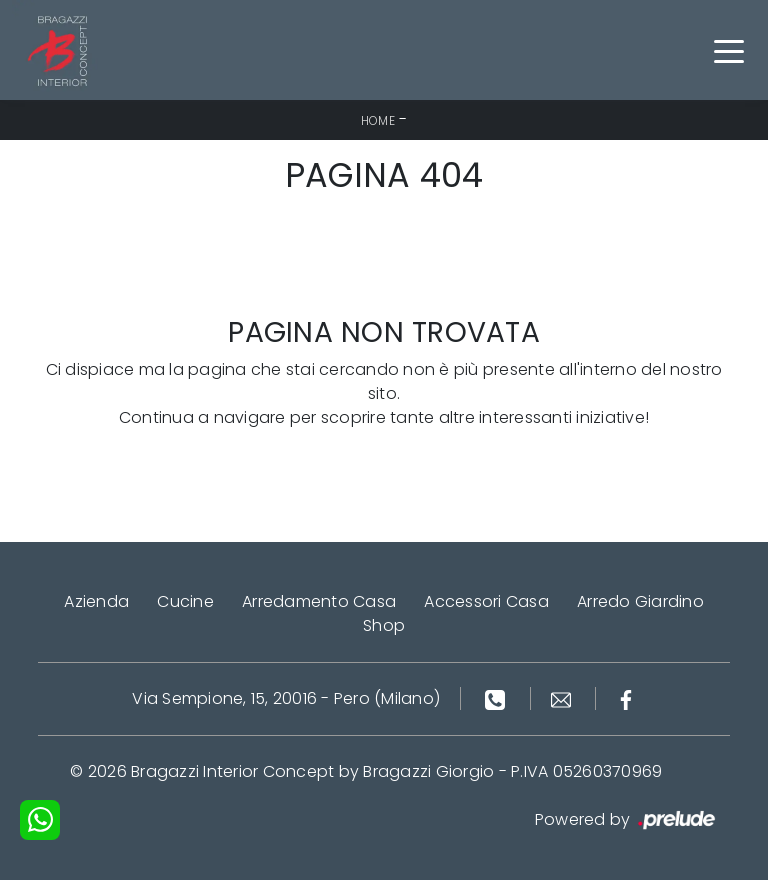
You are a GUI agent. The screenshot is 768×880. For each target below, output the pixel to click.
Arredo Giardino (640, 601)
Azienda (96, 601)
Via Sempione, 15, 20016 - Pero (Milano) (286, 698)
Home (378, 120)
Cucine (185, 601)
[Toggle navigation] (729, 50)
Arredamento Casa (319, 601)
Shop (384, 625)
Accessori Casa (486, 601)
